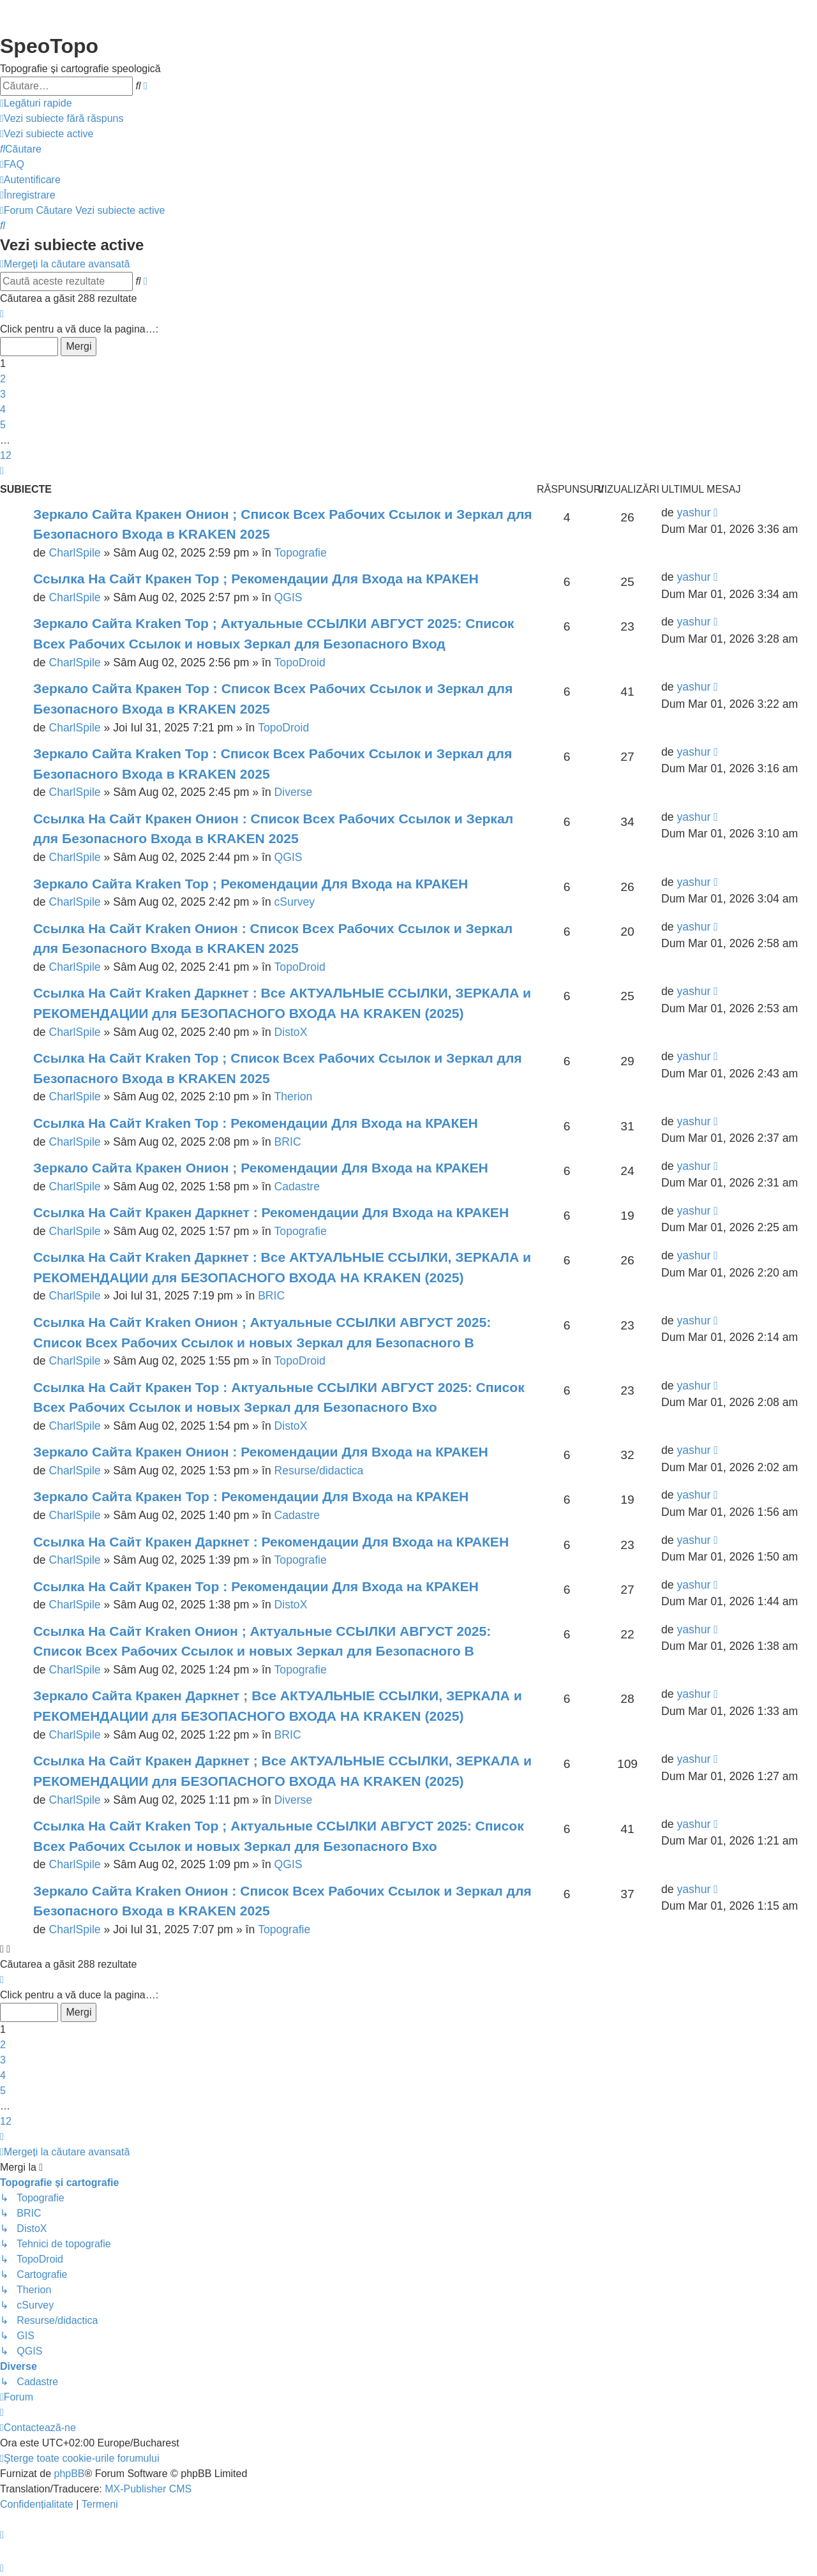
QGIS (288, 597)
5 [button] (3, 424)
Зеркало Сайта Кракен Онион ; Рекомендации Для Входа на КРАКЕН (260, 1167)
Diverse (293, 792)
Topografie (300, 552)
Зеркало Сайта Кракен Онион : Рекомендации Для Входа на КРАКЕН (260, 1451)
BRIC (287, 1141)
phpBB (69, 2473)
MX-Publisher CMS (148, 2488)
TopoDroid (300, 662)
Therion (293, 1096)
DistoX (291, 1032)
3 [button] (3, 394)
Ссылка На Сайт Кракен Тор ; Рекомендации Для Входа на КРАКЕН (256, 578)
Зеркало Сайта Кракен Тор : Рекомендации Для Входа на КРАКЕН (250, 1496)
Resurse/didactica (319, 1470)
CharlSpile (74, 552)
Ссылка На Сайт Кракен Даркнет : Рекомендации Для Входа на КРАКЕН (271, 1212)
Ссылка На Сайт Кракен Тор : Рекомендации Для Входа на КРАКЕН (256, 1586)
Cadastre (297, 1186)
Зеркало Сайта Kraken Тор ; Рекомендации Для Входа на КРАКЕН (250, 883)
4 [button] (3, 409)
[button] (2, 314)
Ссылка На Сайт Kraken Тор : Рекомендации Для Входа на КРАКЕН (255, 1123)
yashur (693, 512)
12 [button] (5, 455)
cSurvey (294, 901)
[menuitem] (62, 118)
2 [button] (3, 378)
